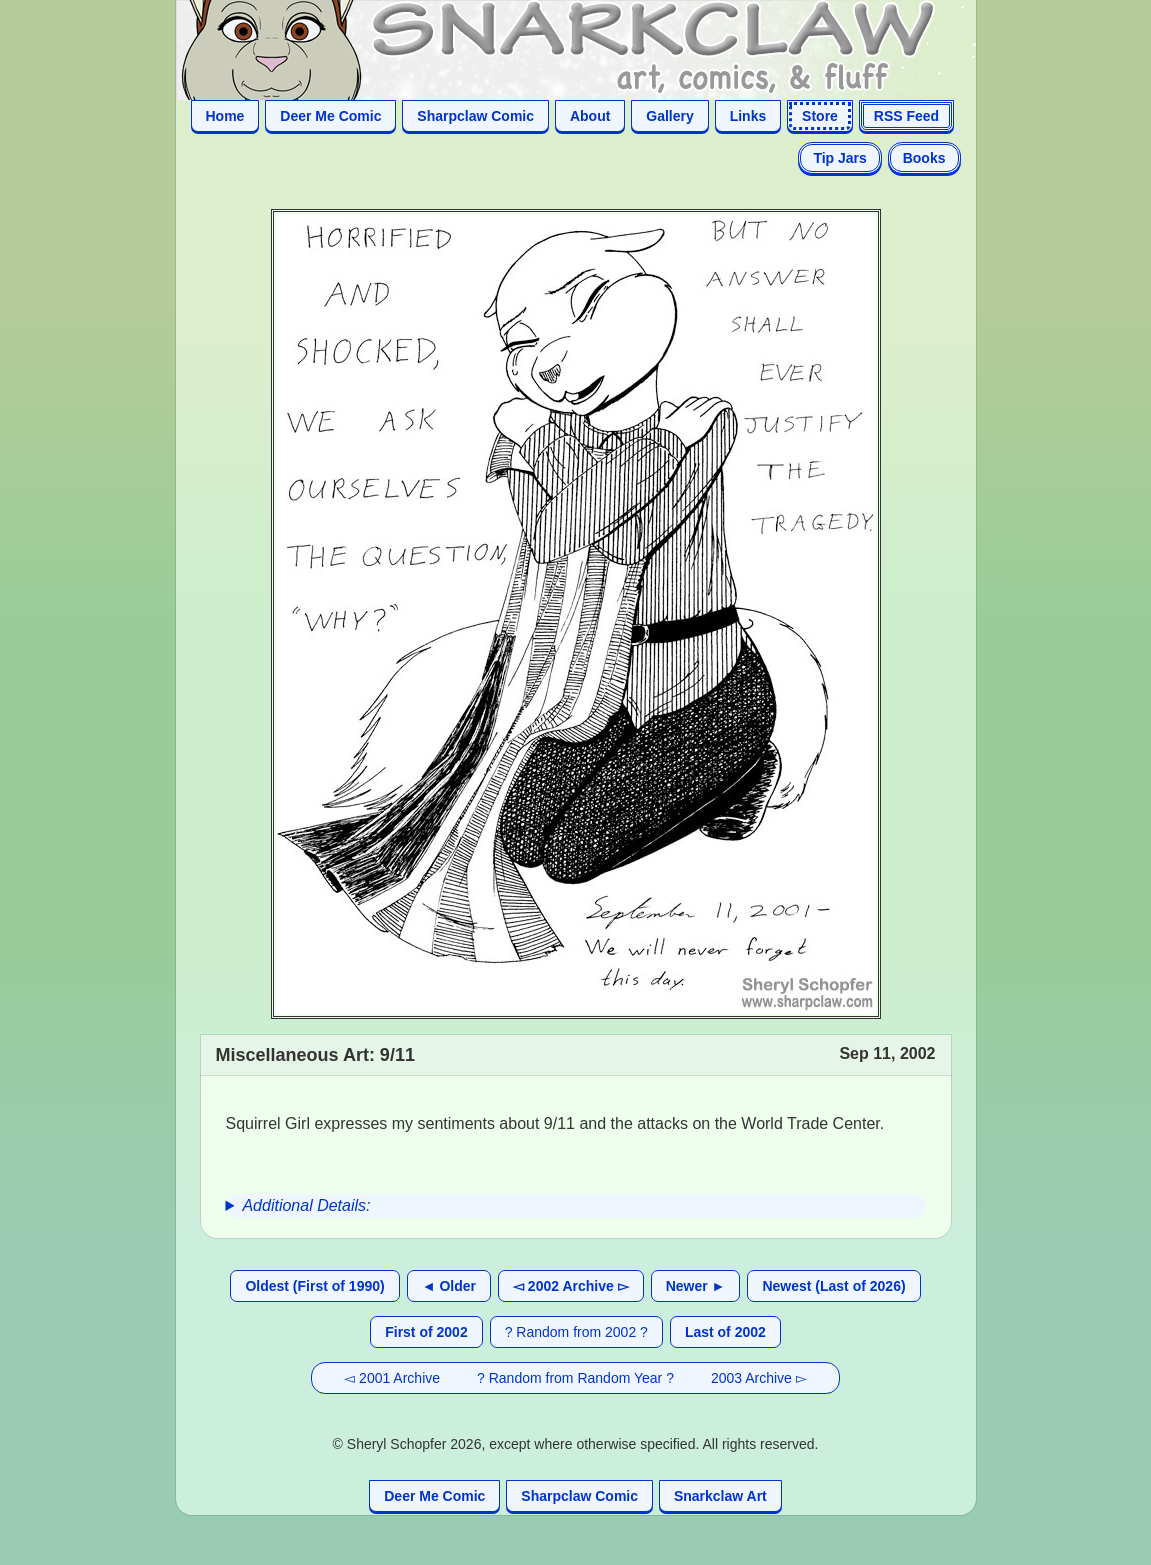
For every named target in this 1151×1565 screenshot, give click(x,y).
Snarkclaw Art (720, 1496)
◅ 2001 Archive (392, 1378)
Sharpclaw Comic (475, 116)
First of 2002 (426, 1332)
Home (225, 116)
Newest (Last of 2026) (833, 1286)
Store (820, 116)
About (590, 116)
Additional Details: (306, 1205)
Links (748, 116)
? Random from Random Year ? (575, 1378)
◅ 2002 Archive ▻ (571, 1286)
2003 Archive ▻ (759, 1378)
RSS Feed (906, 116)
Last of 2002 (725, 1332)
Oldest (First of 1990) (314, 1286)
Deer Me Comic (330, 116)
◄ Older (449, 1286)
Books (924, 158)
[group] (576, 1206)
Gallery (669, 116)
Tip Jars (839, 158)
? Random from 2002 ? (576, 1332)
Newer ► (696, 1286)
